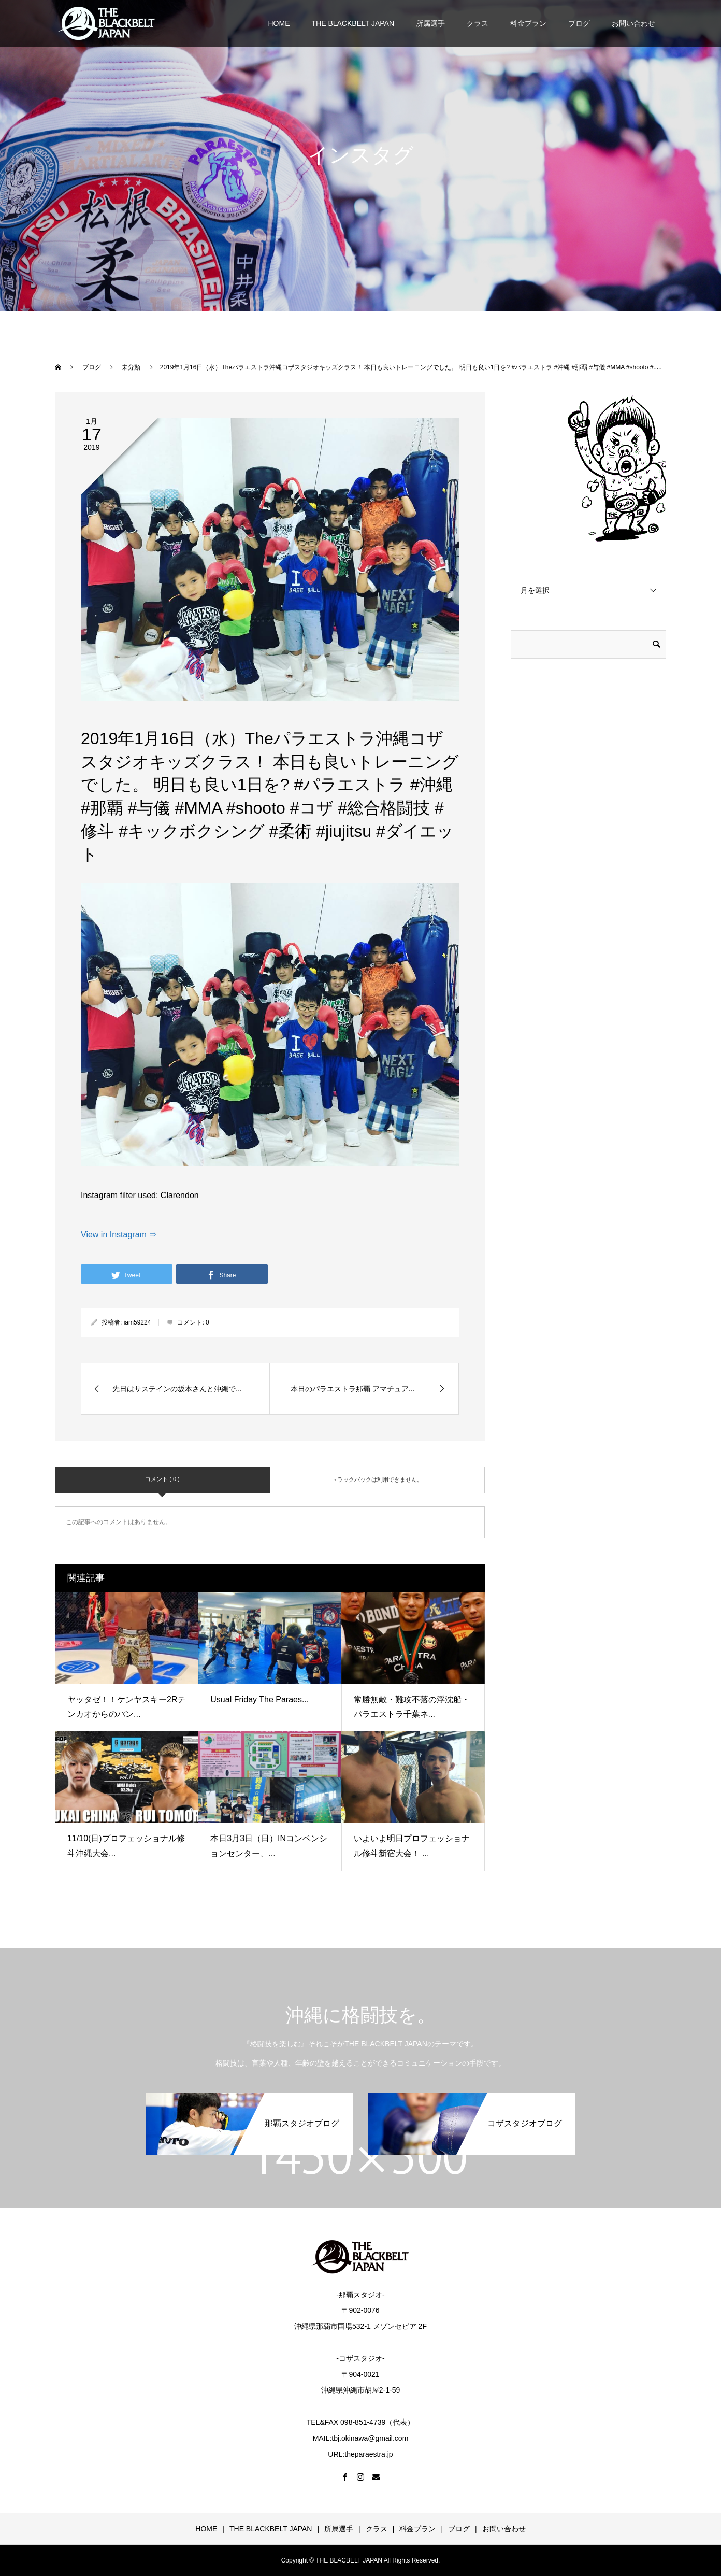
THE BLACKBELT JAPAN (353, 23)
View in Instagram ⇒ (119, 1234)
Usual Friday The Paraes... (259, 1699)
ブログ (579, 23)
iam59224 (137, 1322)
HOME (279, 23)
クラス (477, 23)
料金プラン (528, 23)
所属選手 (430, 23)
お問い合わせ (633, 23)
